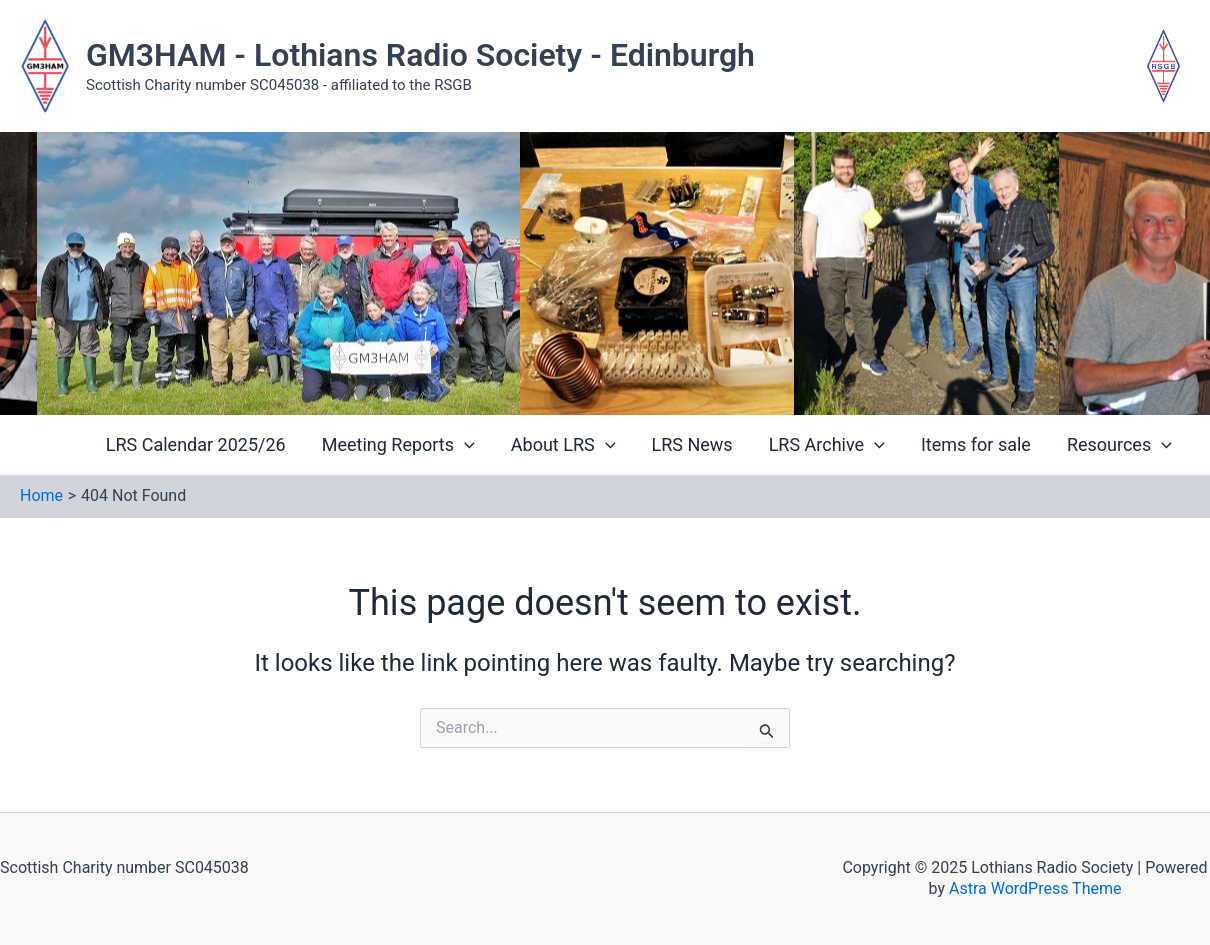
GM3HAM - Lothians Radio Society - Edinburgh (420, 55)
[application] (464, 445)
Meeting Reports (398, 444)
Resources (1119, 444)
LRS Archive (827, 444)
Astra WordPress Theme (1035, 888)
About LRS (563, 444)
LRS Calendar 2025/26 (196, 444)
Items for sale (976, 444)
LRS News (692, 444)
